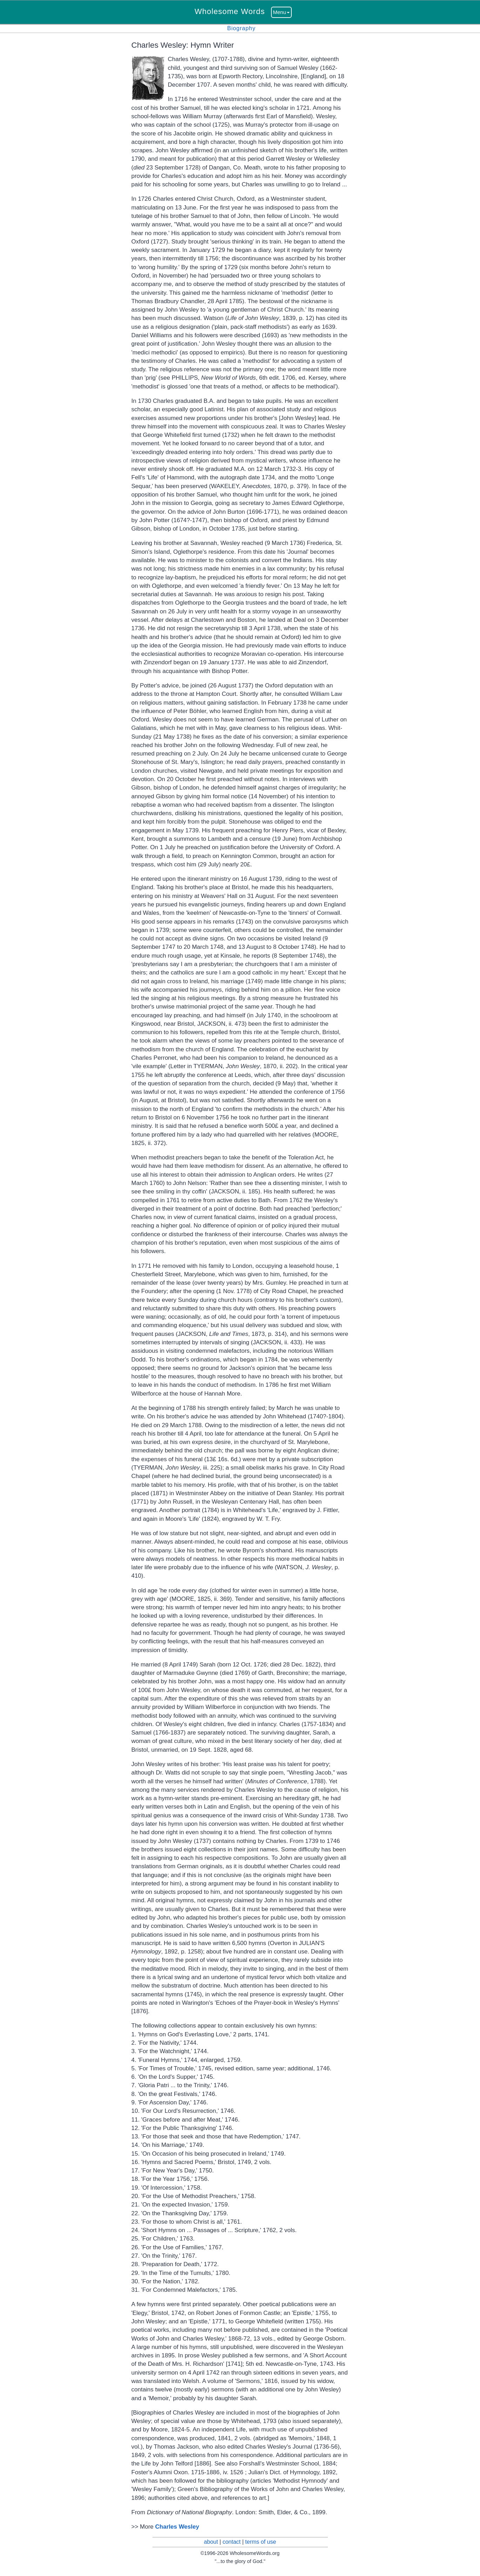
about (211, 2542)
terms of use (260, 2542)
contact (232, 2542)
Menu (281, 12)
